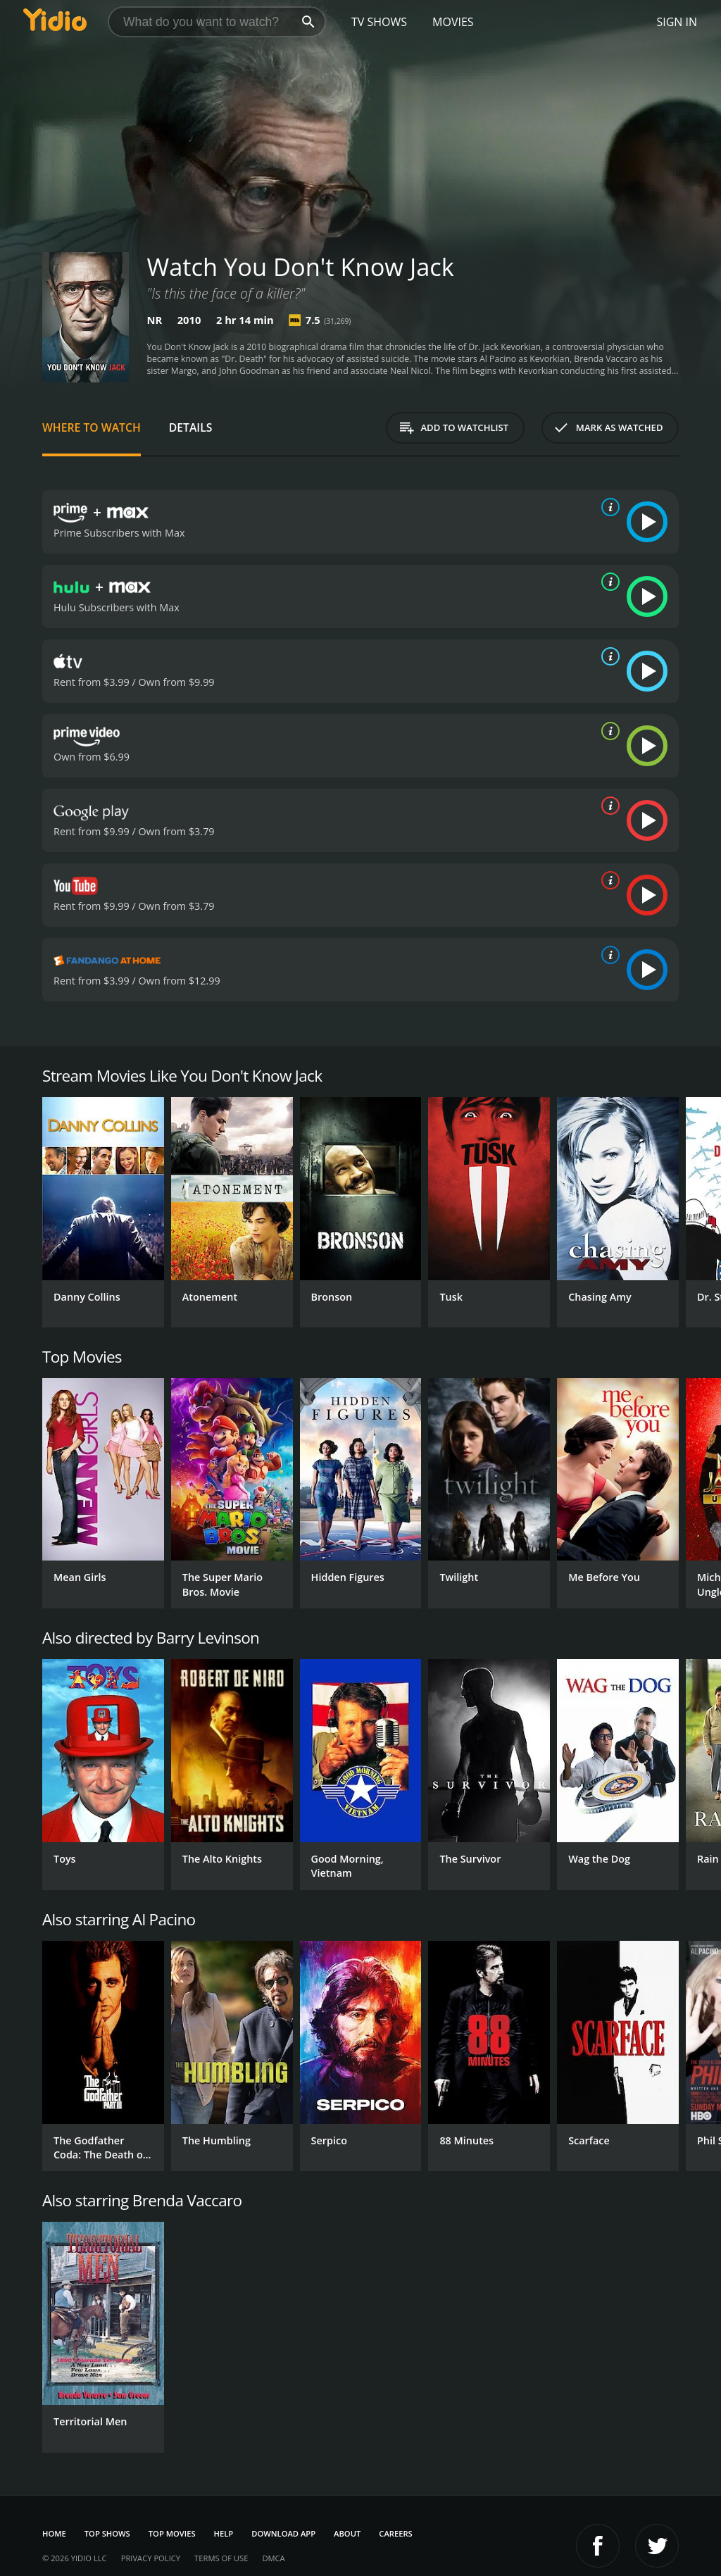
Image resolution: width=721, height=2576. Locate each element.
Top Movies (172, 2533)
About (347, 2533)
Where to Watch (91, 427)
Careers (395, 2533)
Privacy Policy (150, 2558)
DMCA (273, 2558)
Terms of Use (221, 2558)
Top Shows (107, 2533)
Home (54, 2533)
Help (224, 2533)
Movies (453, 22)
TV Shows (379, 22)
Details (191, 427)
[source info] (608, 507)
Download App (283, 2533)
